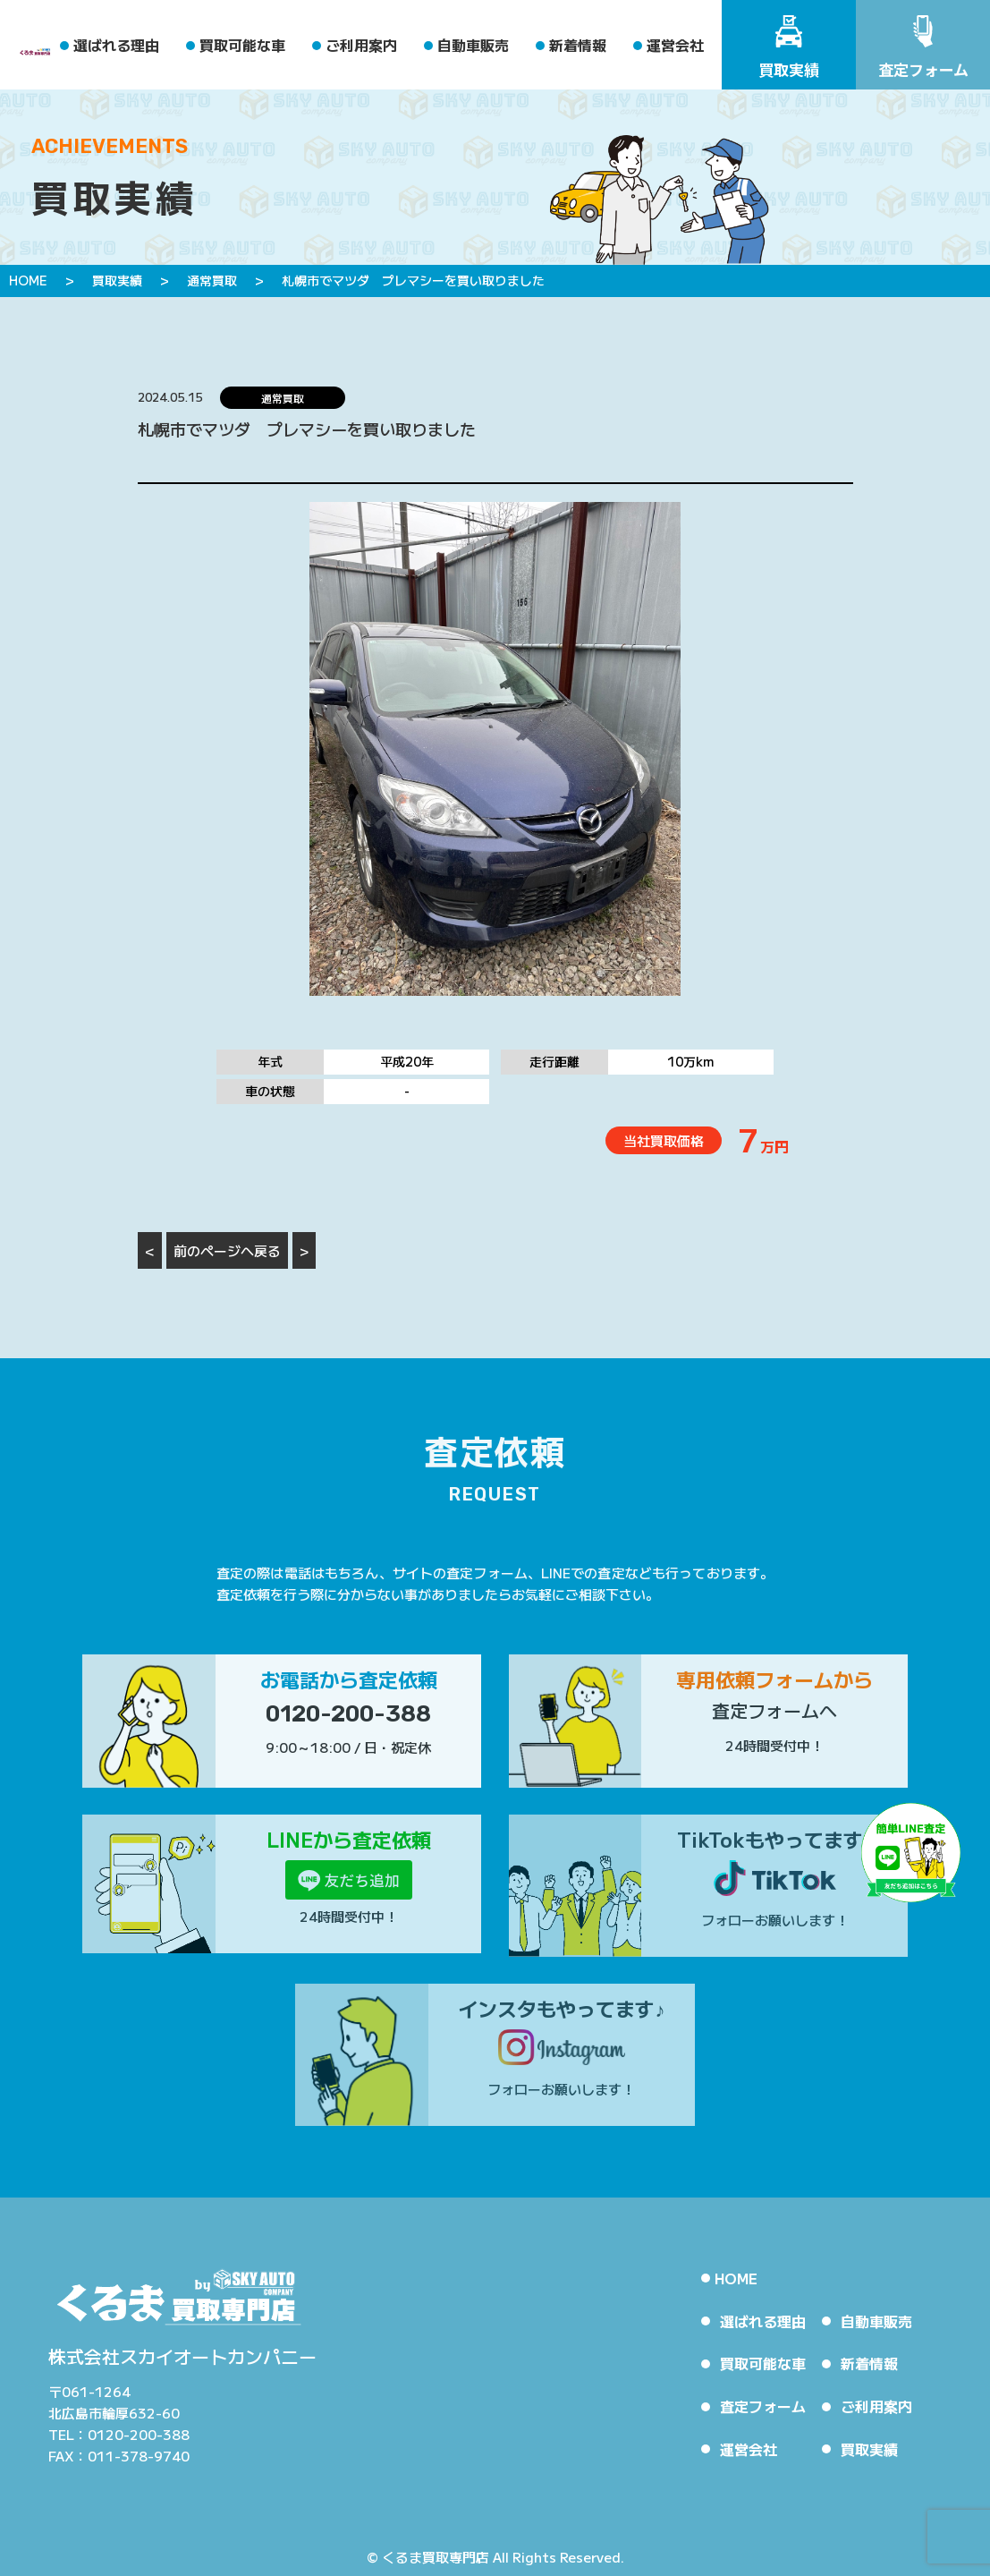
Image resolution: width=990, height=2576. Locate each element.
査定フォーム (763, 2406)
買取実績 (869, 2449)
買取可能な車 (242, 44)
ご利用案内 (361, 44)
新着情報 (577, 44)
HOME (736, 2278)
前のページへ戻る (227, 1250)
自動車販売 (473, 44)
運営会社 (675, 44)
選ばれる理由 (116, 44)
